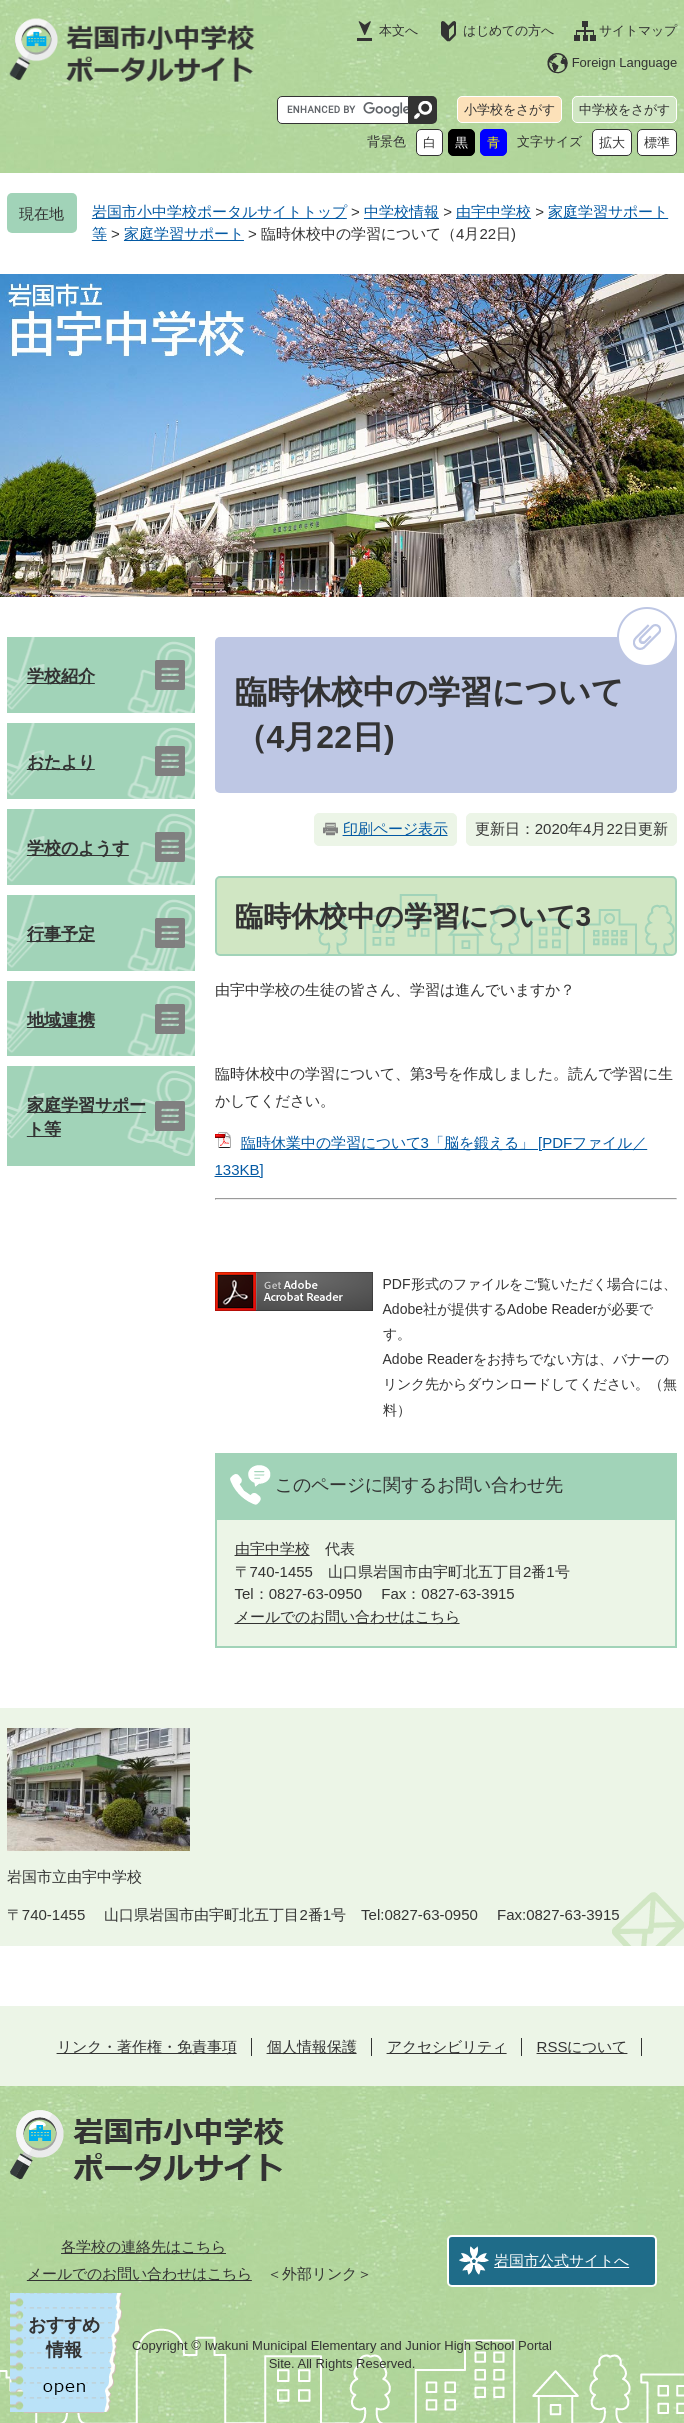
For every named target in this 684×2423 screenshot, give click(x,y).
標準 (657, 142)
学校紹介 (61, 676)
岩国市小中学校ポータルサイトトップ (219, 211)
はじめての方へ (508, 30)
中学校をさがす (624, 109)
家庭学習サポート (184, 233)
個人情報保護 (312, 2046)
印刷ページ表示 (395, 828)
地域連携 (61, 1020)
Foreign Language (625, 62)
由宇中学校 (493, 211)
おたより (61, 762)
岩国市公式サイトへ (561, 2260)
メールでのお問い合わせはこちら (347, 1616)
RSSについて (582, 2046)
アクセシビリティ (447, 2046)
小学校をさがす (509, 109)
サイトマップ (638, 30)
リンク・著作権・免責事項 (147, 2046)
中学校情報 (401, 211)
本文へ (398, 30)
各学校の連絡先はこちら (143, 2246)
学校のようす (78, 848)
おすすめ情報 (64, 2337)
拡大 (612, 142)
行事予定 (61, 934)
